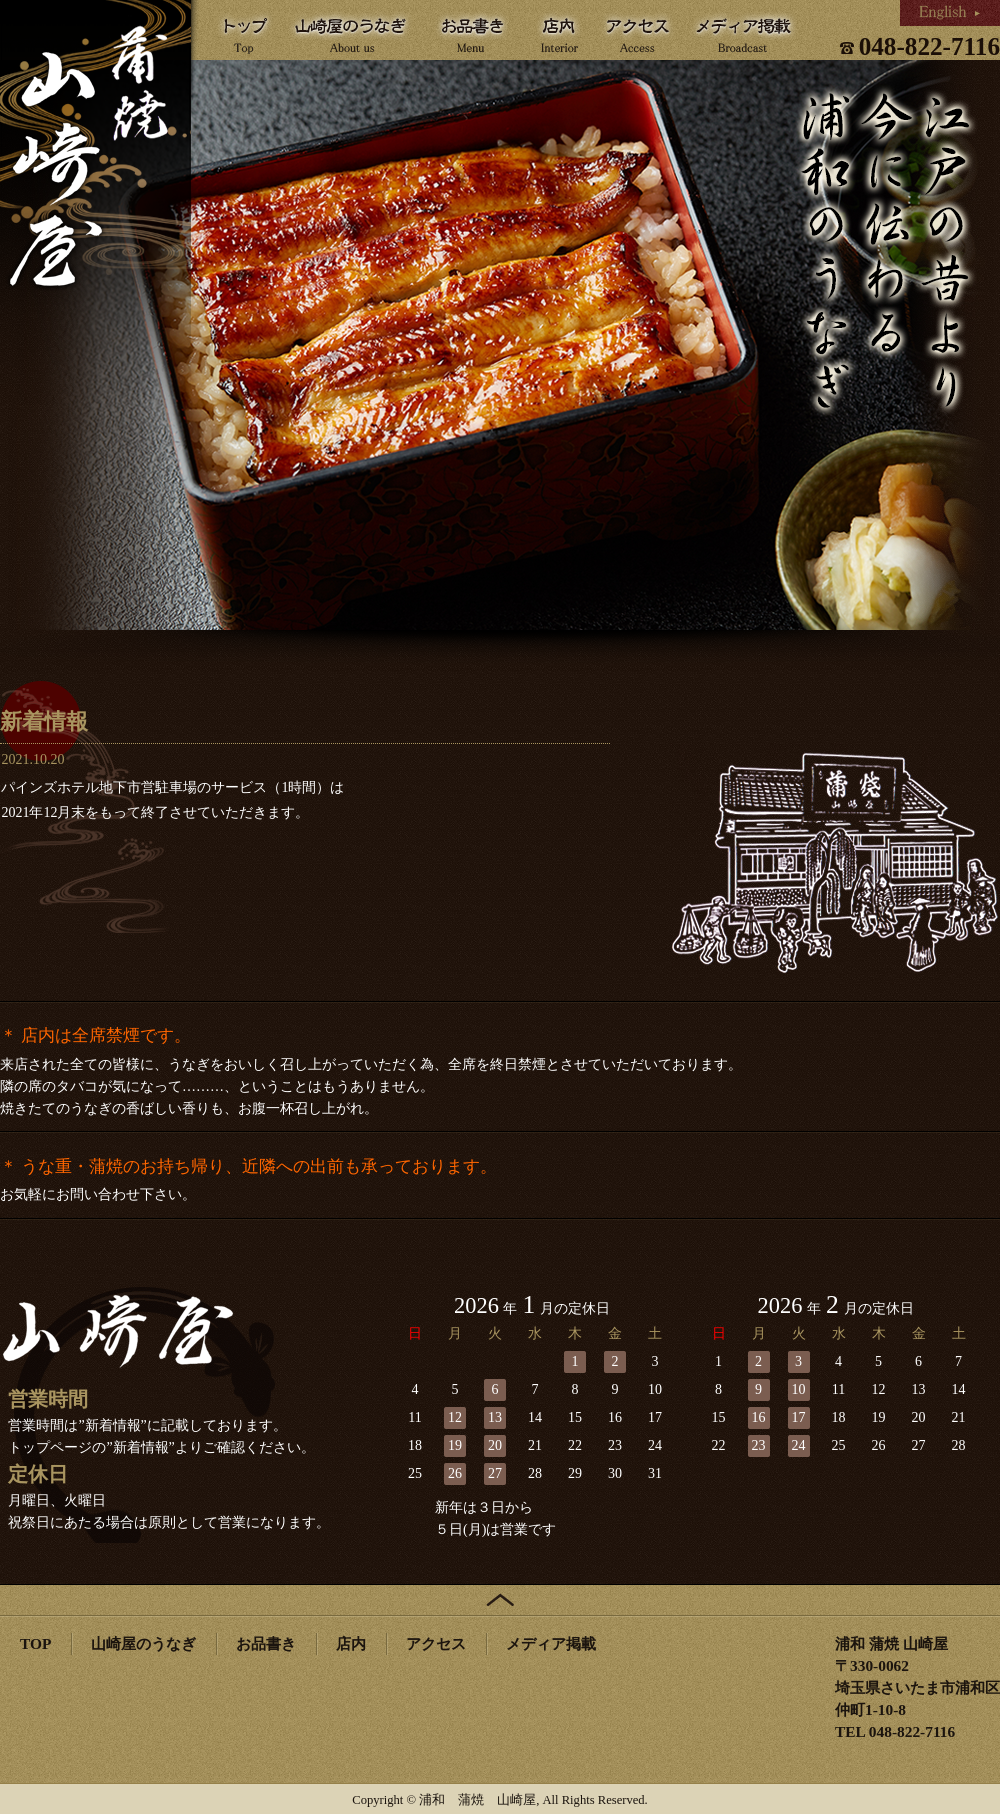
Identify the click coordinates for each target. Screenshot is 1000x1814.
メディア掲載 (551, 1643)
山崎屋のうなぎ (143, 1643)
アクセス (436, 1643)
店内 (351, 1643)
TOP (35, 1643)
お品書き (266, 1643)
